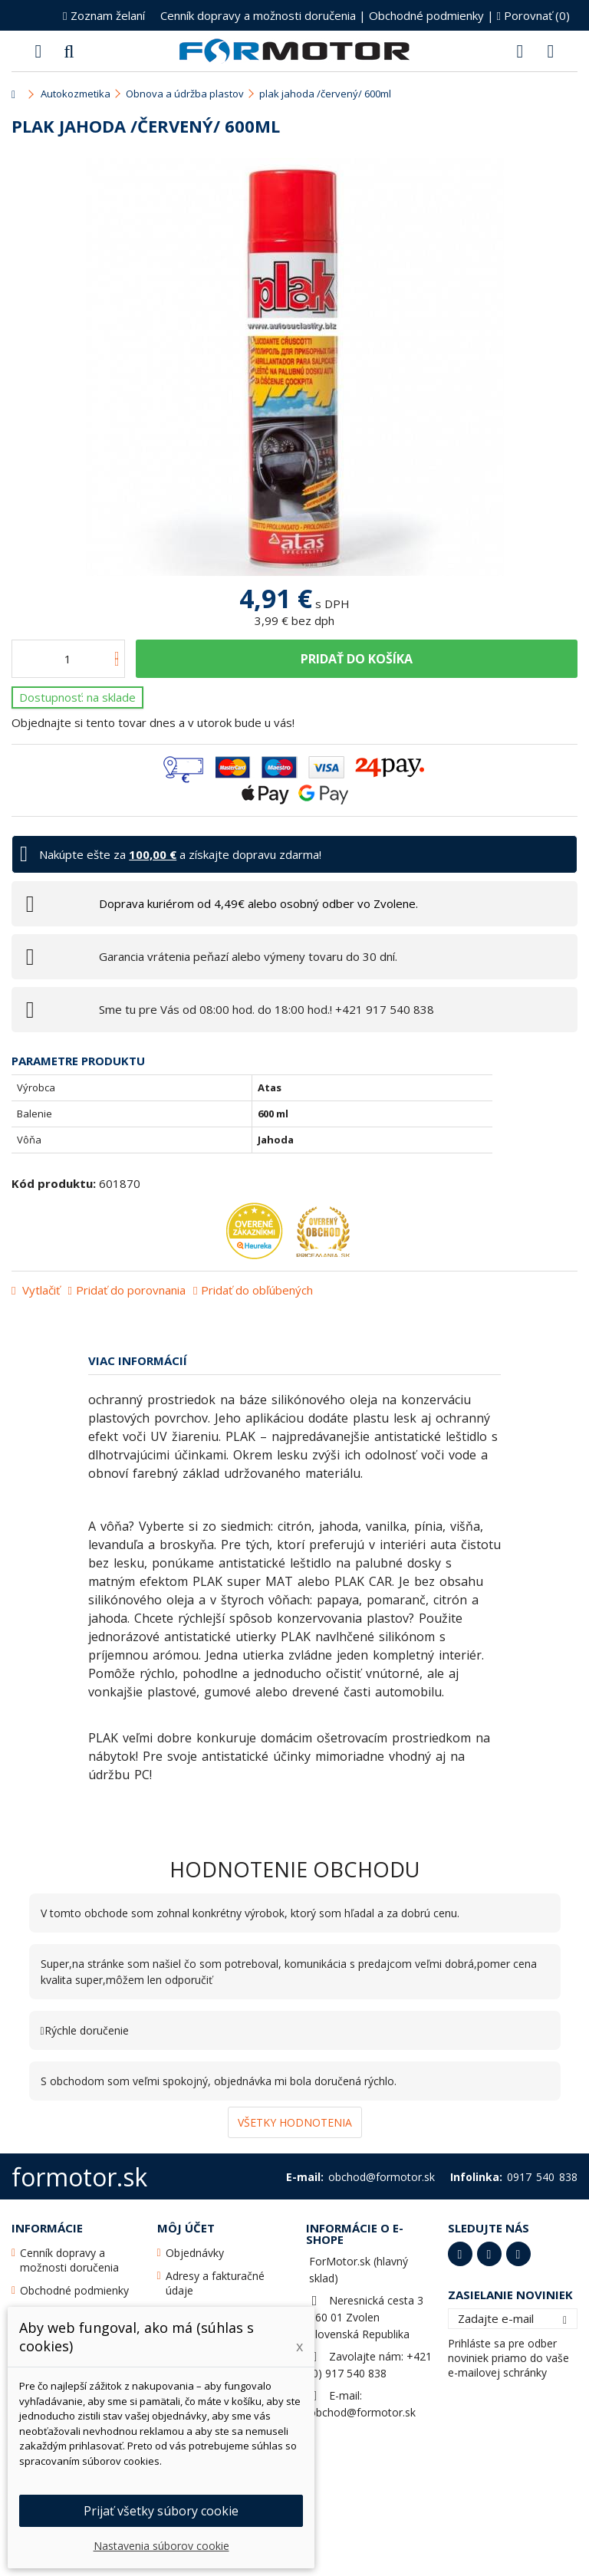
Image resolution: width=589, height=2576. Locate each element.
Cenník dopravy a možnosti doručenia (258, 15)
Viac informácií (137, 1360)
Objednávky (195, 2252)
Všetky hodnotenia (295, 2122)
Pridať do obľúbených (257, 1290)
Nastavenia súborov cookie (161, 2545)
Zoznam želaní (103, 15)
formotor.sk (79, 2176)
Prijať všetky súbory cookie (161, 2510)
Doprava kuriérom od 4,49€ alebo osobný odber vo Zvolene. (258, 903)
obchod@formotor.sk (362, 2412)
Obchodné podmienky (426, 15)
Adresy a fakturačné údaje (215, 2283)
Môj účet (186, 2227)
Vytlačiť (39, 1290)
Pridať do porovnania (131, 1290)
